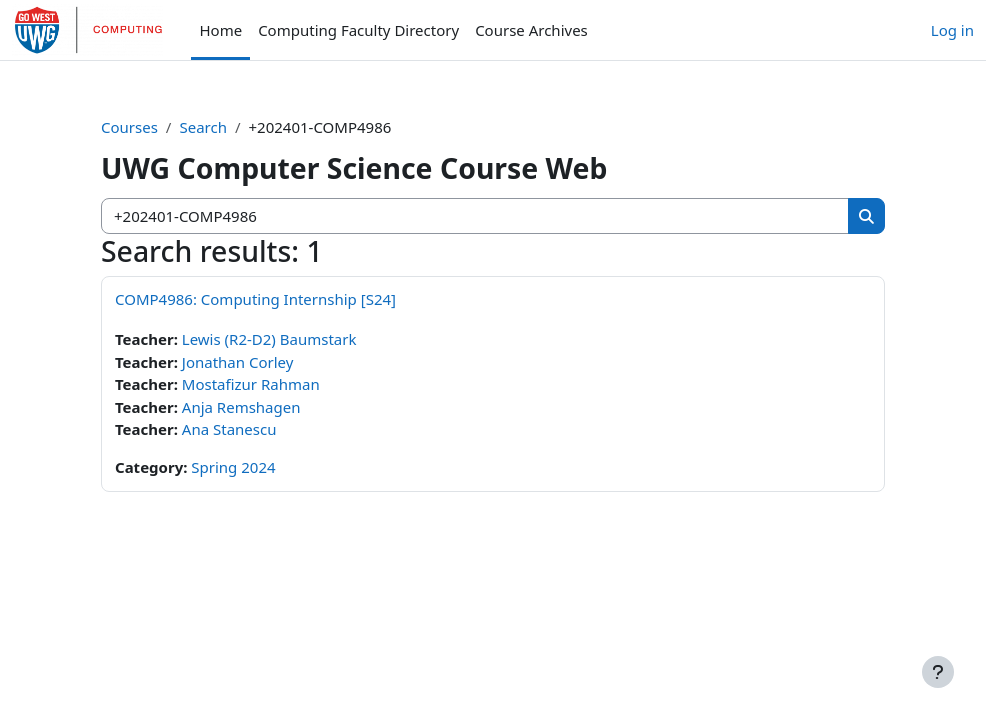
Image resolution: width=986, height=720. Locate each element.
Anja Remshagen (241, 407)
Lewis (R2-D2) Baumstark (269, 339)
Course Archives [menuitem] (531, 30)
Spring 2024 (233, 467)
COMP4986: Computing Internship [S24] (255, 299)
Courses (129, 127)
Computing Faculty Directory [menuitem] (358, 30)
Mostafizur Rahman (251, 384)
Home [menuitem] (220, 30)
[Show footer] (938, 672)
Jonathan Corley (238, 362)
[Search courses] (475, 216)
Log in (952, 30)
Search (202, 127)
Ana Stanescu (229, 429)
